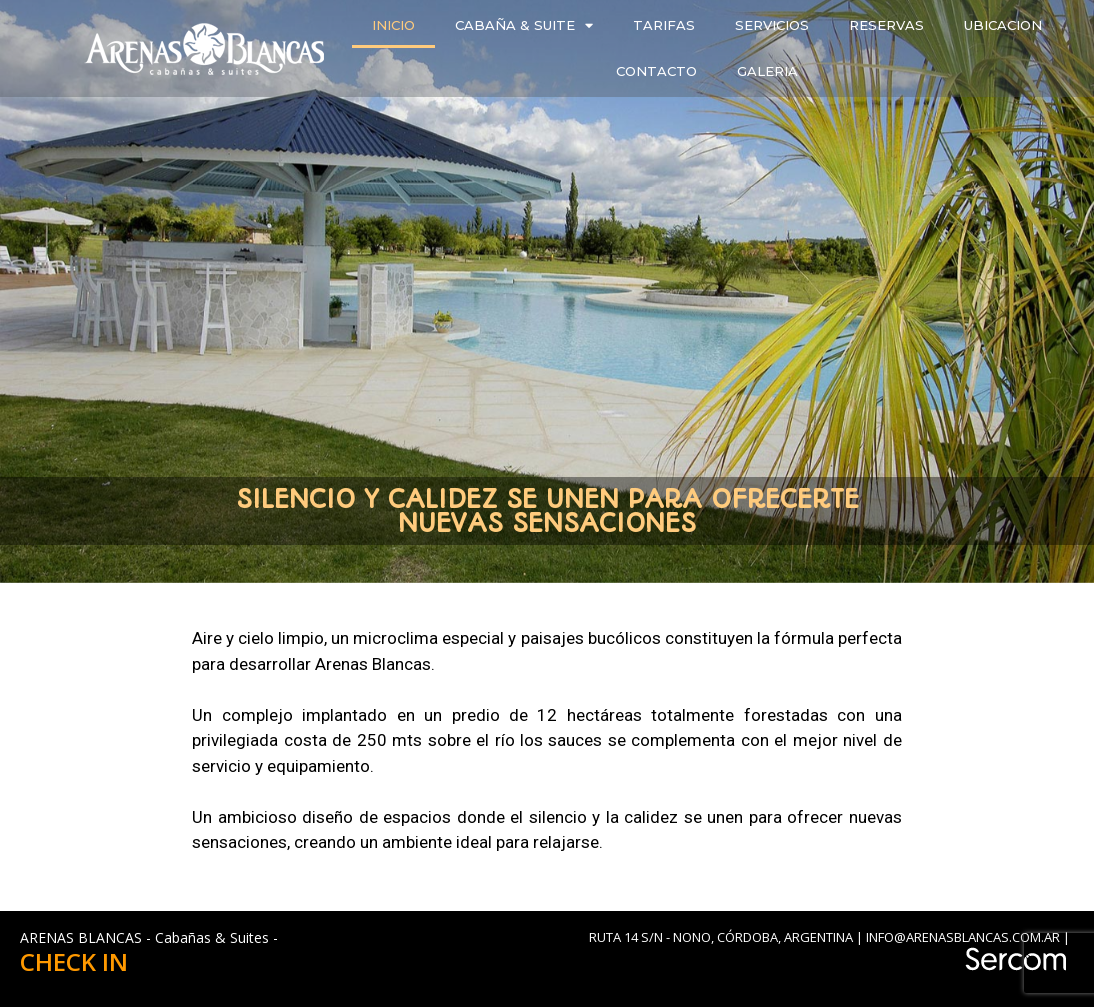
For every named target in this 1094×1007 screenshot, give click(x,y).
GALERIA (767, 71)
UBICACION (1003, 25)
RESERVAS (886, 25)
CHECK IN (74, 961)
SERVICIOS (772, 25)
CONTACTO (656, 71)
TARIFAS (664, 25)
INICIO (393, 25)
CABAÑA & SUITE (524, 25)
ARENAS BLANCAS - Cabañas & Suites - (149, 937)
